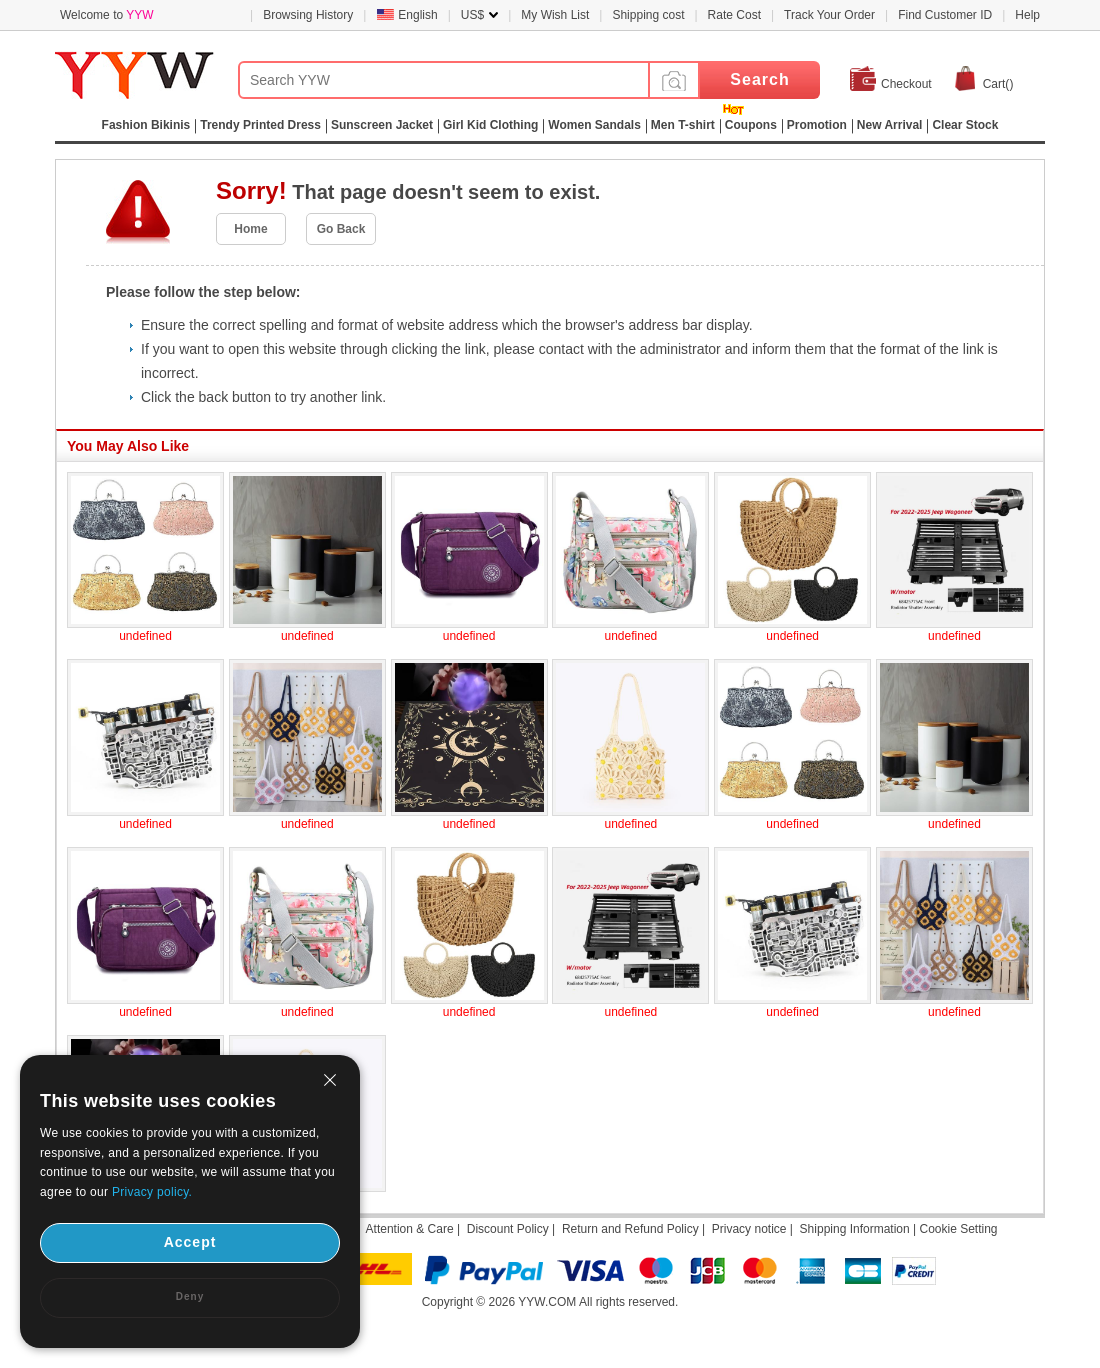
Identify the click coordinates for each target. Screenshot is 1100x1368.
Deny (190, 1296)
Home (250, 229)
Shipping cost (648, 15)
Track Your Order (829, 15)
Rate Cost (734, 15)
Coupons (751, 125)
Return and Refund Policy (630, 1229)
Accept (190, 1242)
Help (1027, 15)
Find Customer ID (945, 15)
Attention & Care (410, 1229)
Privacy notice (749, 1229)
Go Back (341, 229)
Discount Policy (508, 1229)
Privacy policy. (152, 1192)
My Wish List (555, 15)
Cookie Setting (958, 1229)
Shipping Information (855, 1229)
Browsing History (308, 15)
